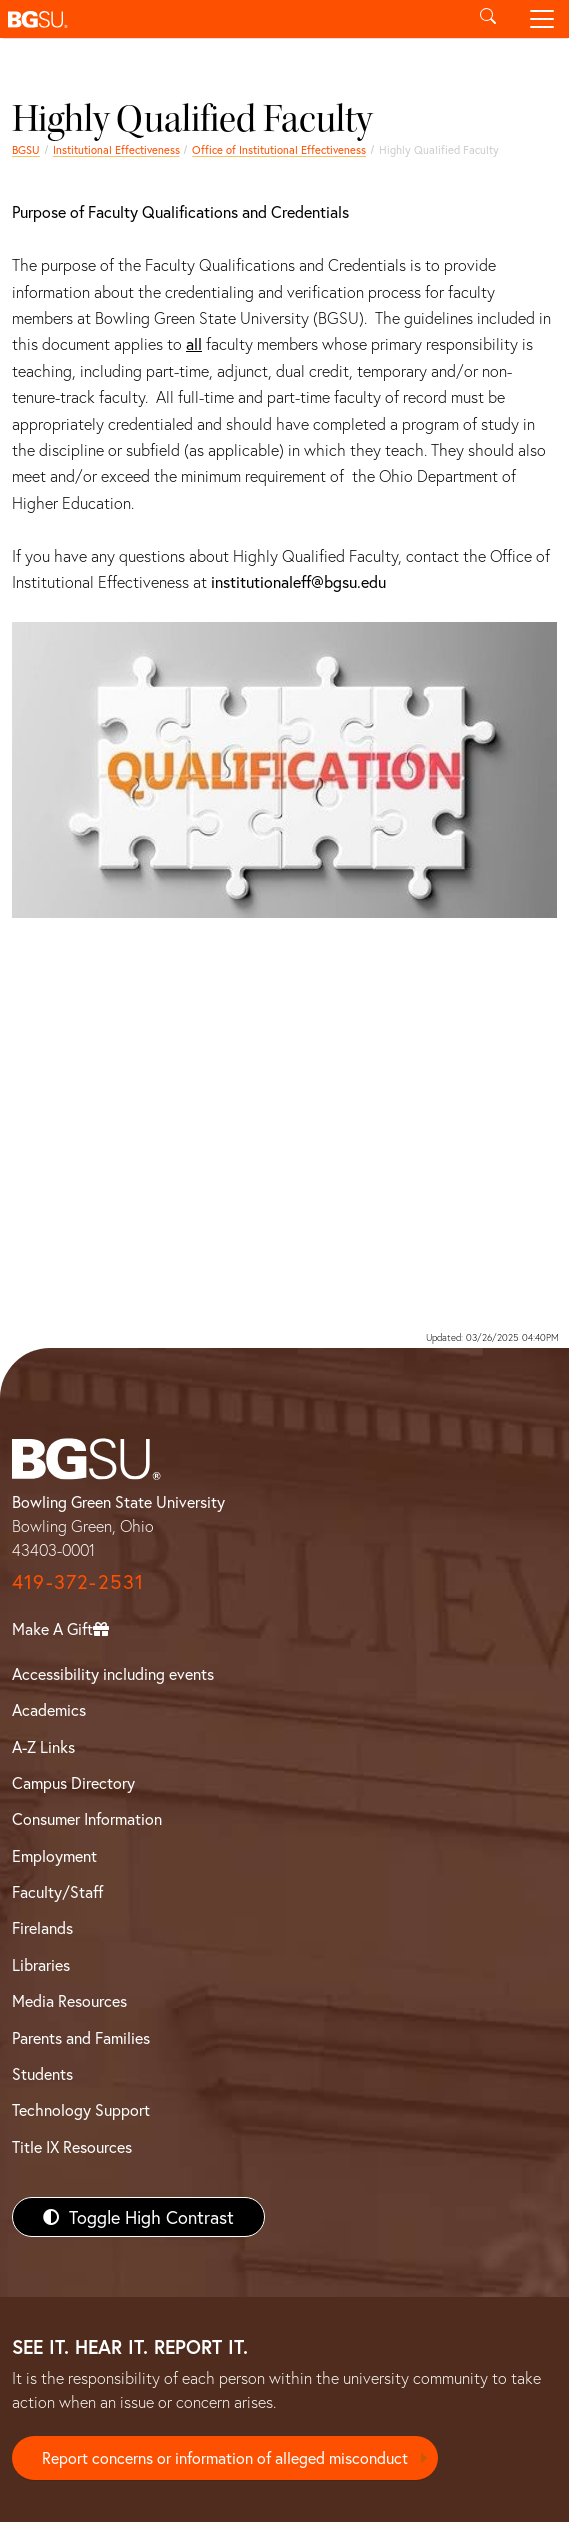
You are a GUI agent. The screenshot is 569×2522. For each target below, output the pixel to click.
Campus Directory (73, 1782)
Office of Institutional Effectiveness (279, 149)
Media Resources (69, 2000)
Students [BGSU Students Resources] (42, 2073)
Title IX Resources (72, 2146)
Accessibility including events (113, 1673)
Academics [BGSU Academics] (49, 1709)
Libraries (41, 1964)
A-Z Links (43, 1746)
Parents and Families (81, 2037)
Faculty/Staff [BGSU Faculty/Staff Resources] (57, 1891)
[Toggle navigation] (542, 19)
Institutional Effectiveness (116, 149)
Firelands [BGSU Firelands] (42, 1927)
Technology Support (81, 2109)
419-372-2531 (78, 1581)
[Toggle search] (488, 19)
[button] (230, 18)
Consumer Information (87, 1818)
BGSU (26, 149)
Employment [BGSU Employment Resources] (54, 1855)
